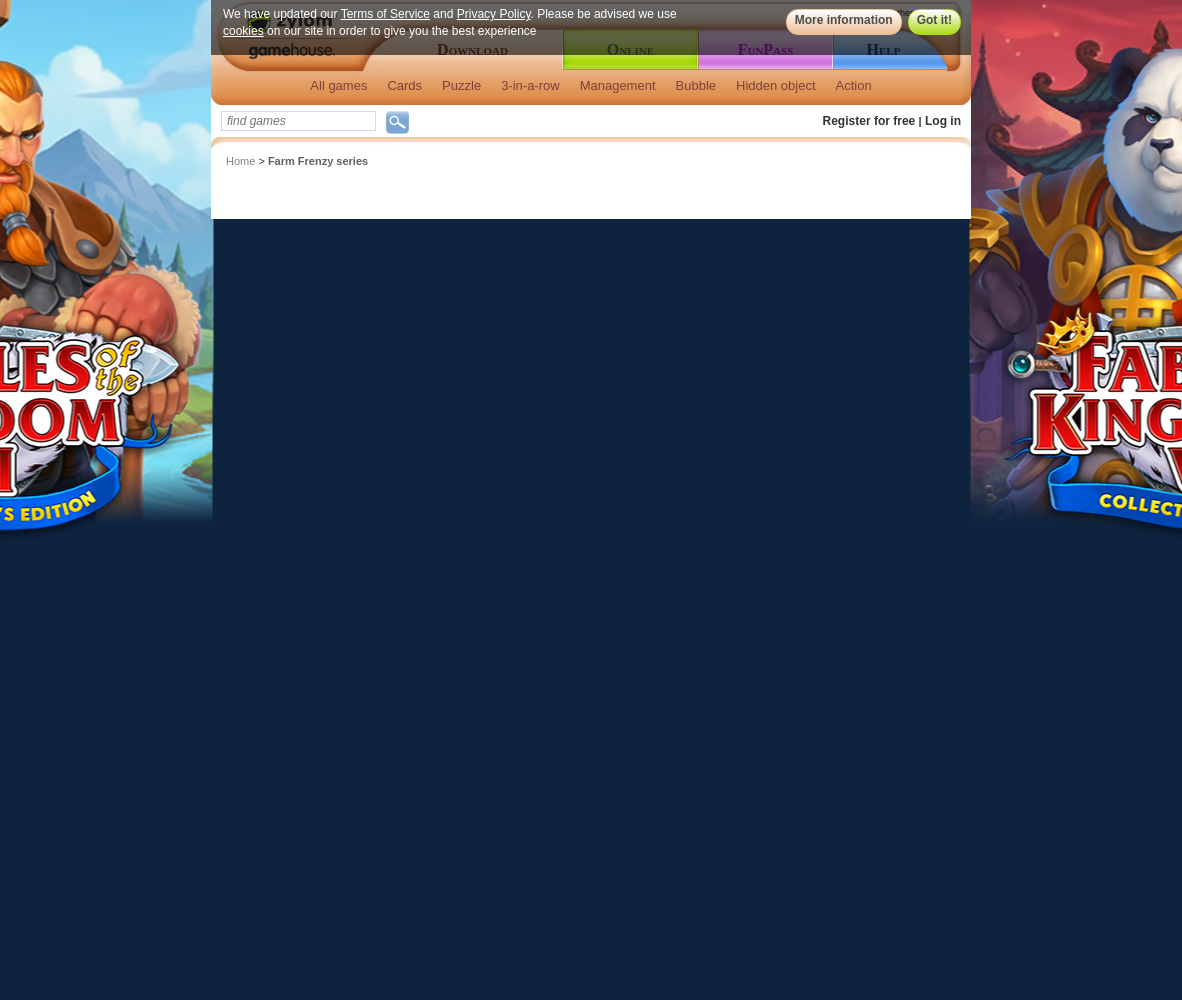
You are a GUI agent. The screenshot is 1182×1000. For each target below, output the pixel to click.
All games (338, 85)
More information (844, 20)
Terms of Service (385, 14)
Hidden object (776, 85)
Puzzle (461, 85)
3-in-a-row (530, 85)
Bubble (696, 85)
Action (854, 85)
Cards (404, 85)
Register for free (869, 121)
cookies (243, 31)
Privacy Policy (494, 14)
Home (240, 161)
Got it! (934, 20)
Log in (943, 121)
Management (618, 85)
